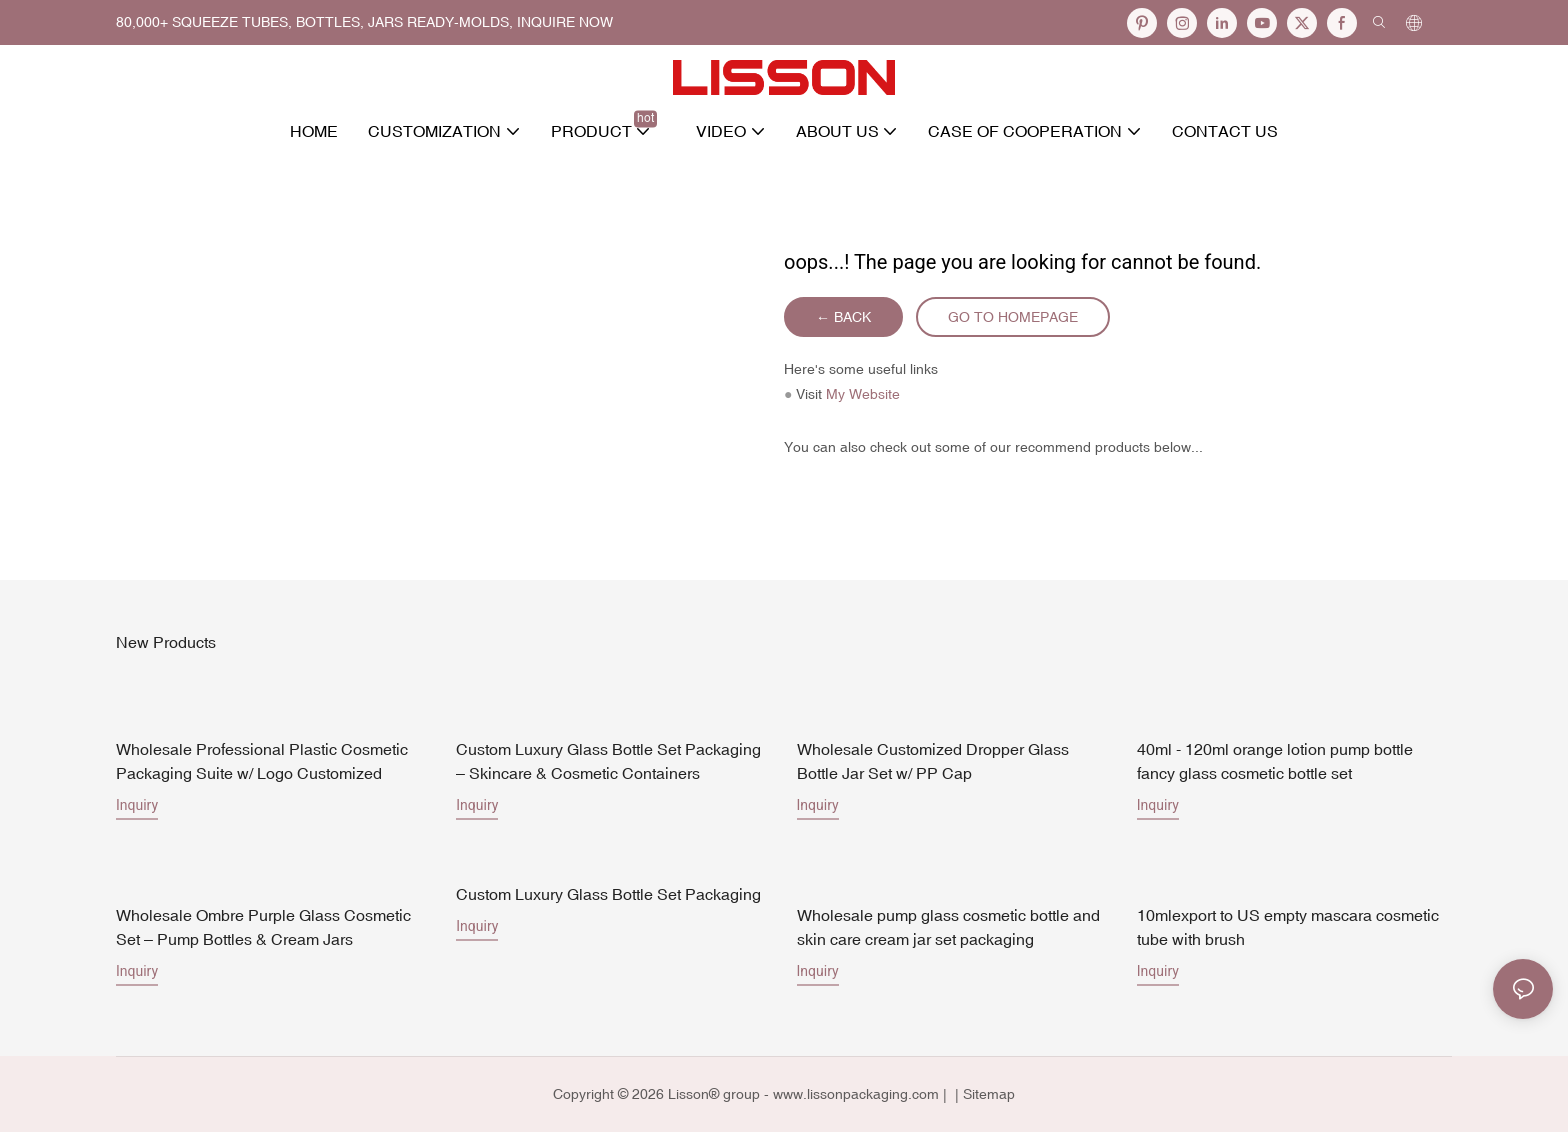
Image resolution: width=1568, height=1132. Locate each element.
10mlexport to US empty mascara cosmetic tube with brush (1288, 927)
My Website (863, 394)
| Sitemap (983, 1094)
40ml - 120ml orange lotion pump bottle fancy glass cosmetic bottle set (1275, 762)
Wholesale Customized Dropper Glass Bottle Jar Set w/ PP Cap (933, 762)
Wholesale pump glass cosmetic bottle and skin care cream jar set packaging (948, 927)
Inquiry (137, 806)
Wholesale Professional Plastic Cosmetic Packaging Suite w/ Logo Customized (262, 762)
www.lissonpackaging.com (856, 1094)
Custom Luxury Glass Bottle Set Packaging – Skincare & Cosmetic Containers (608, 762)
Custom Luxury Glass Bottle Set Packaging (608, 894)
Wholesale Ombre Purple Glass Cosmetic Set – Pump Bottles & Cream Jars (263, 927)
